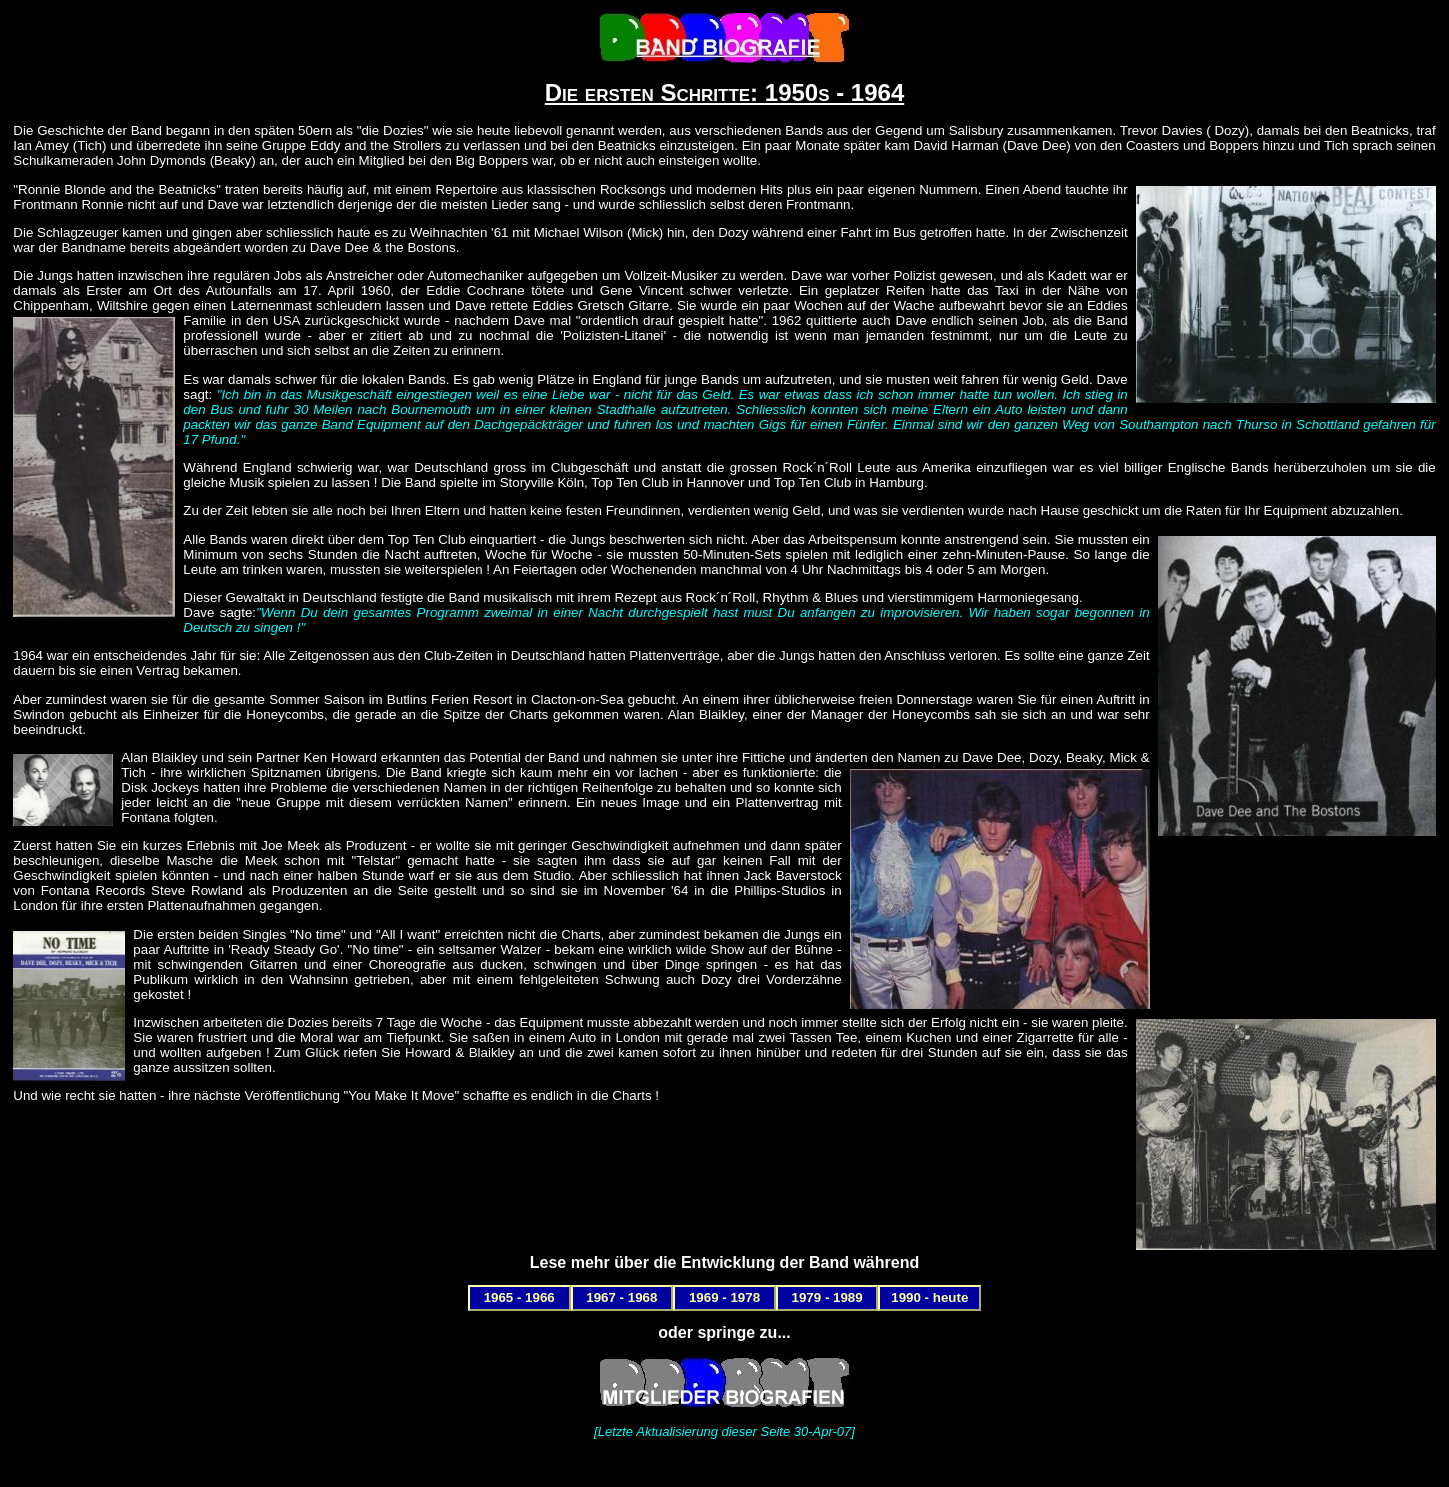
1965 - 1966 (519, 1297)
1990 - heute (929, 1297)
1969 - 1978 (724, 1297)
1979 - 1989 (827, 1297)
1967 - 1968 (621, 1297)
